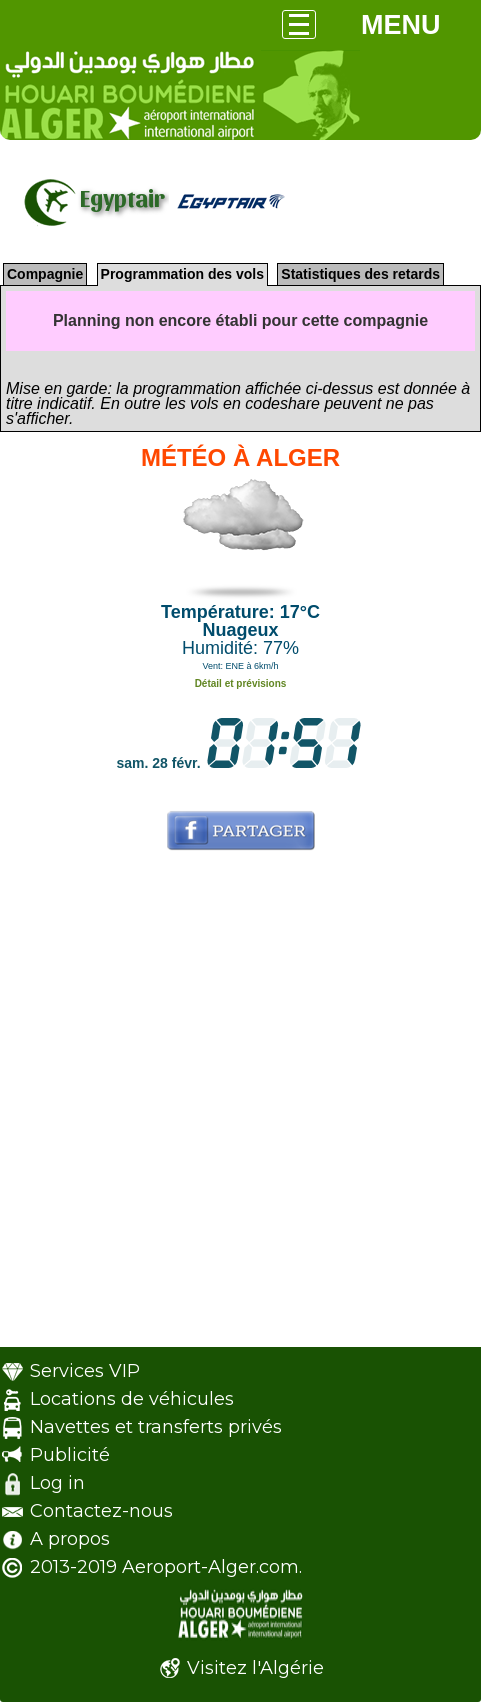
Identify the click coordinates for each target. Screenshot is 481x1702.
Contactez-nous (101, 1511)
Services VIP (85, 1371)
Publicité (70, 1455)
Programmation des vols (182, 274)
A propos (70, 1539)
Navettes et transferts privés (156, 1427)
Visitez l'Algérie (255, 1668)
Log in (57, 1483)
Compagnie (45, 274)
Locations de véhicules (132, 1399)
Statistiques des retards (360, 274)
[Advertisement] (240, 1106)
